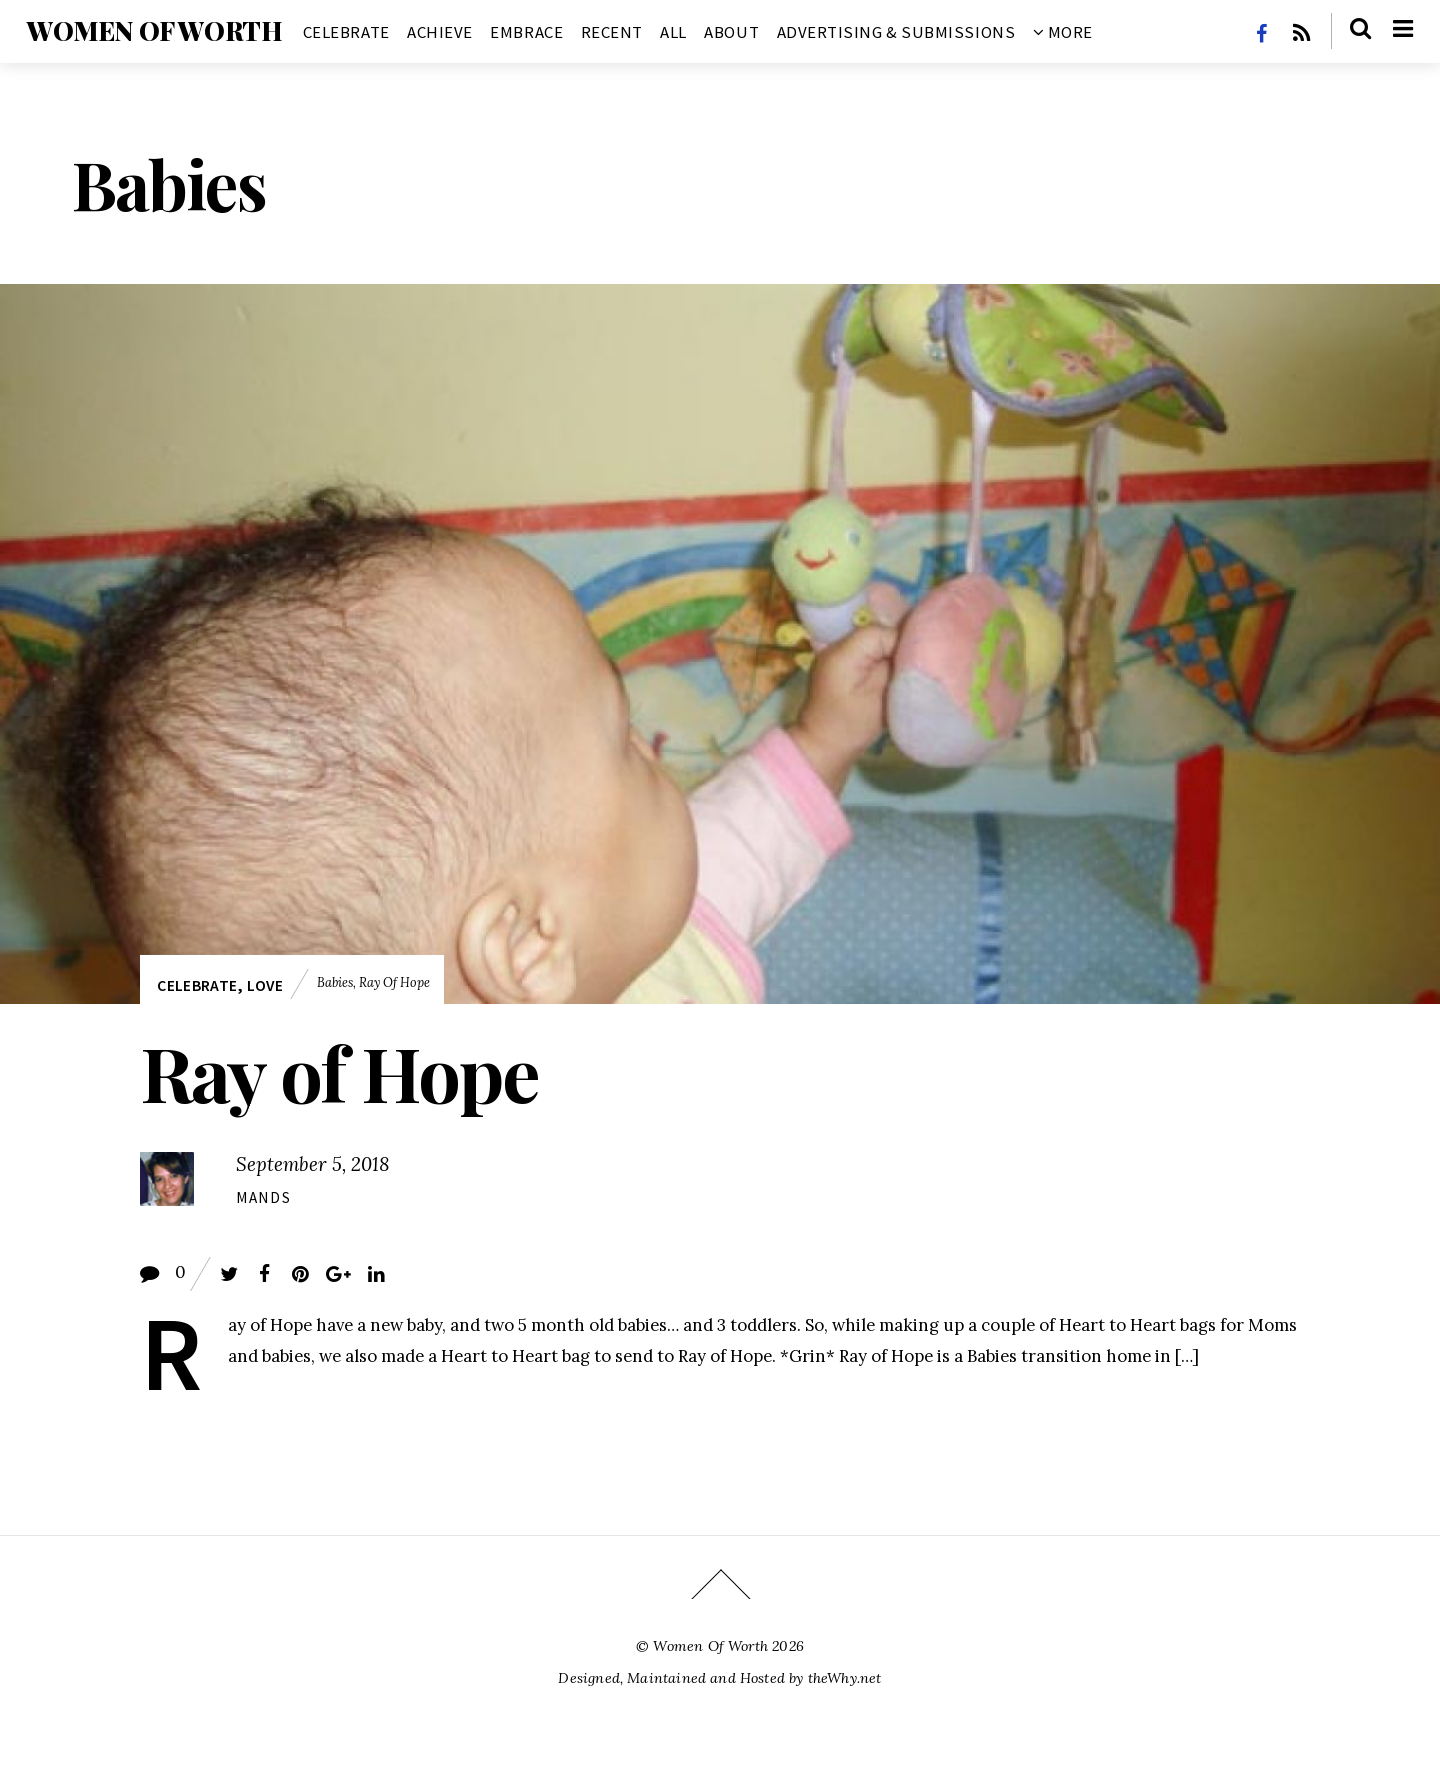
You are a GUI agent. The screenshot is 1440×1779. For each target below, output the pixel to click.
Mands (264, 1197)
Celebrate (346, 32)
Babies (335, 982)
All (673, 32)
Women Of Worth (710, 1646)
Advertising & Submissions (896, 32)
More (1063, 32)
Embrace (526, 32)
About (731, 32)
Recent (612, 32)
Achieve (440, 32)
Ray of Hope (394, 982)
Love (265, 985)
